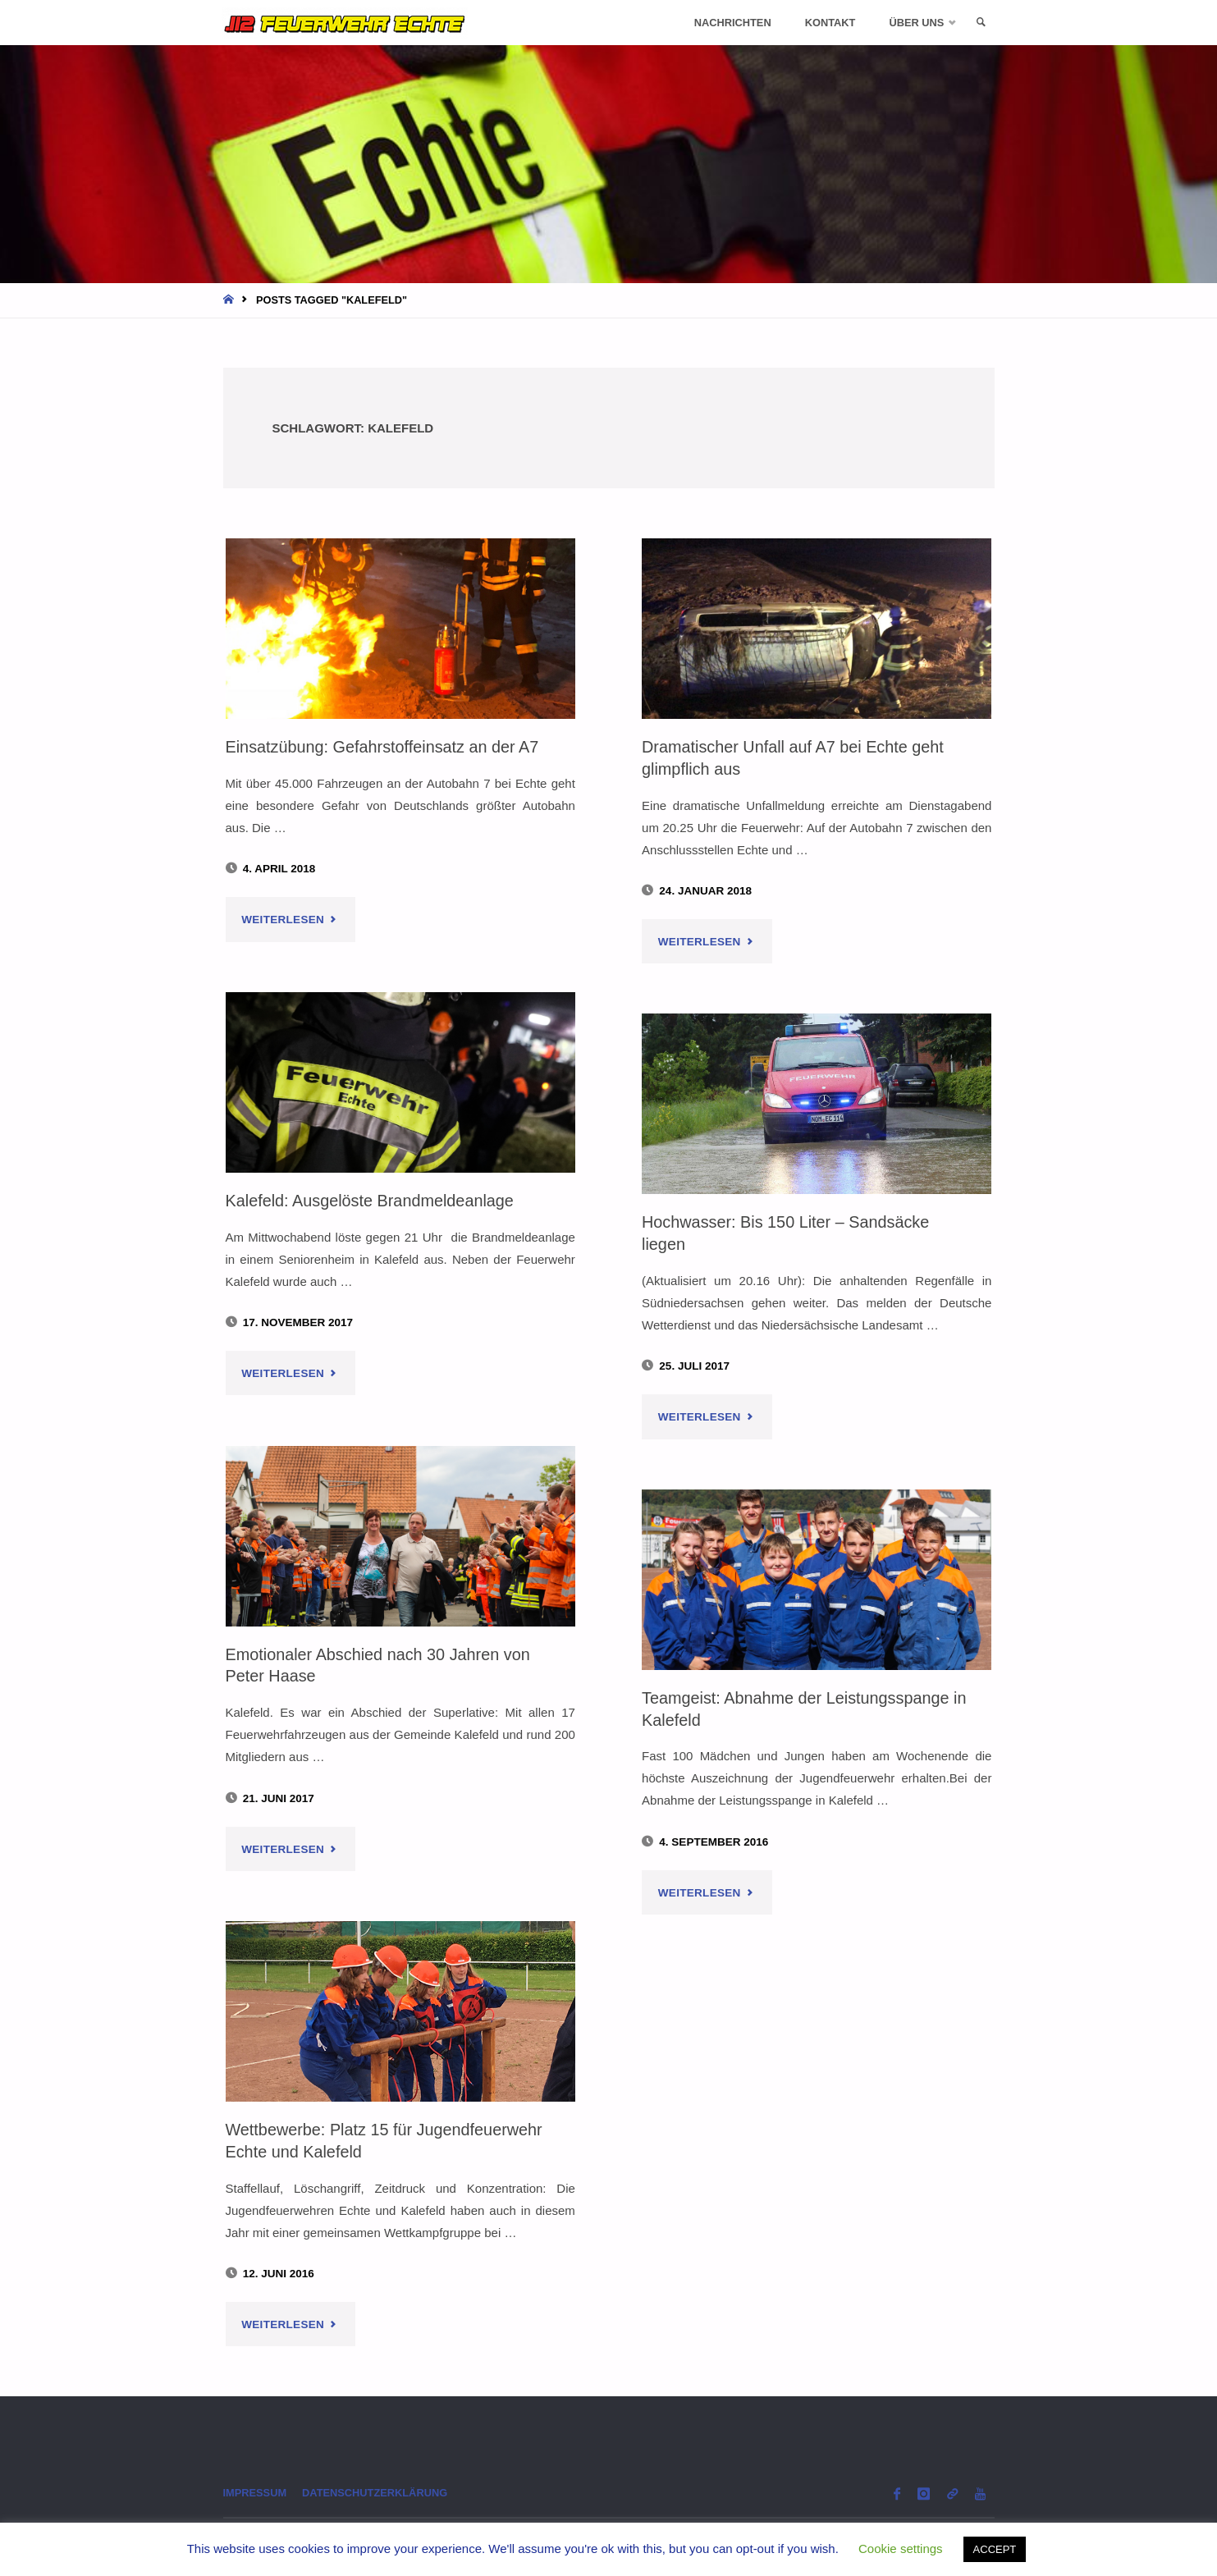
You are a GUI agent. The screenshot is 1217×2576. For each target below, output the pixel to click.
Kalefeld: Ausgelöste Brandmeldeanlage (374, 1200)
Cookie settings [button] (900, 2548)
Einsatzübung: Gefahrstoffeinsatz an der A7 (387, 746)
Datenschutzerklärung (383, 2494)
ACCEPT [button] (995, 2549)
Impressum (257, 2494)
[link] (979, 22)
